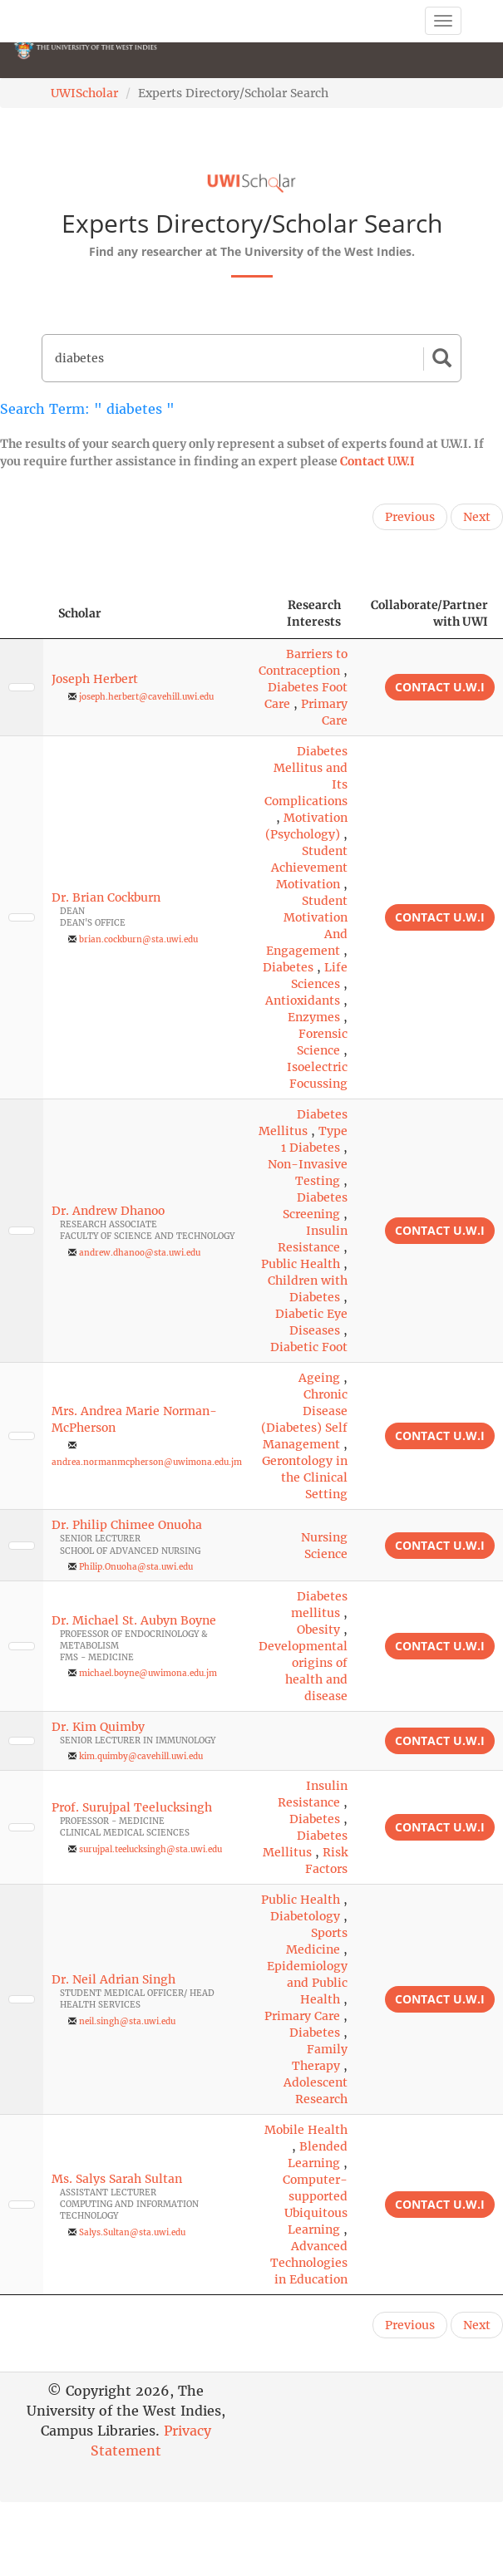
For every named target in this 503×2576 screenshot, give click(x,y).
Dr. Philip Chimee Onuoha (127, 1524)
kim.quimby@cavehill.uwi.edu (141, 1756)
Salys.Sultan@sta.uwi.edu (132, 2232)
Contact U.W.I (377, 461)
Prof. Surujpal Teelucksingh (132, 1807)
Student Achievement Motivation (309, 867)
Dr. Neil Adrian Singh (113, 1979)
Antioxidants (302, 1000)
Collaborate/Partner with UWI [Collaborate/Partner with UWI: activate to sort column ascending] (429, 613)
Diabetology (305, 1916)
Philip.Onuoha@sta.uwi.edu (136, 1566)
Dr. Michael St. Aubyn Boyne (134, 1620)
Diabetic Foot (309, 1347)
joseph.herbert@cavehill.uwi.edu (146, 696)
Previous (410, 516)
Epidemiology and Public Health (307, 1983)
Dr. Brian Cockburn (106, 897)
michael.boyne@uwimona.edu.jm (148, 1673)
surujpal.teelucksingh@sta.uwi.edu (150, 1849)
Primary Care (302, 2015)
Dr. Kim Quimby (98, 1726)
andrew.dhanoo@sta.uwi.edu (139, 1252)
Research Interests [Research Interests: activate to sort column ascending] (314, 613)
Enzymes (314, 1017)
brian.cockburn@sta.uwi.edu (138, 939)
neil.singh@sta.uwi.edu (127, 2021)
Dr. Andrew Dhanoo (108, 1210)
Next (477, 516)
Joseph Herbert (95, 678)
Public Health (300, 1263)
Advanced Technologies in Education (309, 2263)
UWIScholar (84, 93)
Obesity (318, 1629)
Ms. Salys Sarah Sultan (117, 2178)
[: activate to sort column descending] (21, 613)
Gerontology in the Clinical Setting (305, 1477)
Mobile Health (306, 2129)
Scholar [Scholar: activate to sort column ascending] (79, 613)
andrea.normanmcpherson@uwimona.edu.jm (147, 1462)
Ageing (319, 1377)
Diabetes (288, 967)
